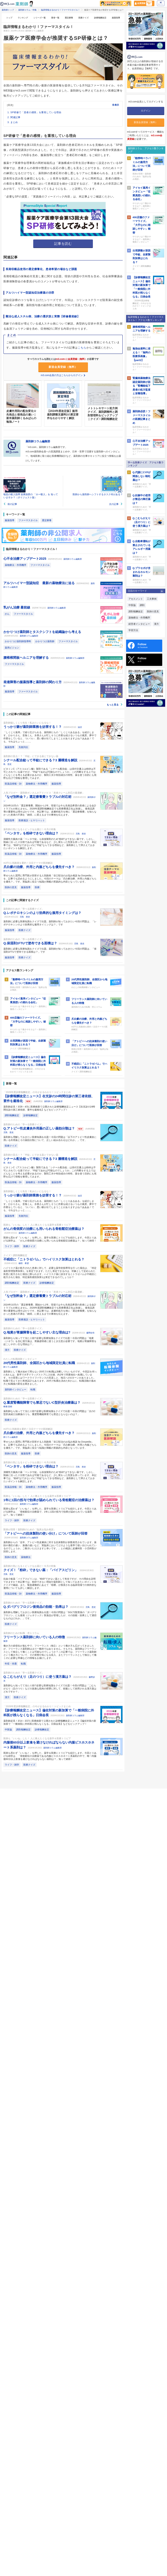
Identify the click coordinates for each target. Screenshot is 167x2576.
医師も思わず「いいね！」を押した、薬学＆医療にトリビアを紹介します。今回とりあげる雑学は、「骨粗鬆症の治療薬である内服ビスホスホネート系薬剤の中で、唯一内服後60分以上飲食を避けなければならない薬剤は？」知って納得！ (49, 1756)
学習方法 (133, 630)
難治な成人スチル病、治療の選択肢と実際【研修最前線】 (43, 316)
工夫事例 (151, 598)
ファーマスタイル (28, 520)
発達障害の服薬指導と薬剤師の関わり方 (33, 682)
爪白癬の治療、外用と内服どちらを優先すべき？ (39, 867)
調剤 (142, 605)
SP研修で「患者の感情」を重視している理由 (35, 112)
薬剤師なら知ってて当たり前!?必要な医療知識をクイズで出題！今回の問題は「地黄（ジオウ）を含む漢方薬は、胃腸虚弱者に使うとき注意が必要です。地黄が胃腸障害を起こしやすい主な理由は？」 (49, 1341)
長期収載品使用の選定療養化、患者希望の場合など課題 (41, 269)
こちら (82, 347)
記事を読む (63, 243)
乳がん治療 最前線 (17, 607)
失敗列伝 (23, 747)
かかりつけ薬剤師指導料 (18, 641)
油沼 (80, 727)
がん (7, 613)
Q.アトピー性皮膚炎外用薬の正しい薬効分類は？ (39, 1128)
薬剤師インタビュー (15, 1389)
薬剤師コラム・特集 (27, 10)
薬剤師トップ (8, 10)
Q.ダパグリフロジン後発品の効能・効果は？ (36, 1606)
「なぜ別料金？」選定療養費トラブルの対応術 (37, 797)
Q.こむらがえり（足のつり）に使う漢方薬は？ (37, 1676)
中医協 (8, 1729)
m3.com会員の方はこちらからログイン (63, 375)
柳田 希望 (24, 1263)
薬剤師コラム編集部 (72, 559)
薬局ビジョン (12, 647)
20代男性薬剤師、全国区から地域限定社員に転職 (39, 1363)
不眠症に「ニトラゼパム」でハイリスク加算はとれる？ (43, 1259)
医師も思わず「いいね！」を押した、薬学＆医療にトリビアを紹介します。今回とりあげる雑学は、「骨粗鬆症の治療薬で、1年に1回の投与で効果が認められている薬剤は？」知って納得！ (49, 1511)
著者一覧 (55, 18)
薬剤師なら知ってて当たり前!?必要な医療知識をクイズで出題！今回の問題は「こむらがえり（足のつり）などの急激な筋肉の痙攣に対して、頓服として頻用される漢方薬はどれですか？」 (49, 1688)
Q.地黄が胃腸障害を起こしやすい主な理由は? (37, 1332)
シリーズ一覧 (39, 18)
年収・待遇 (11, 1663)
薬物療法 (26, 1557)
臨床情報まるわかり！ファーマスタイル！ (60, 10)
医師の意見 (11, 887)
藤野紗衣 (90, 1333)
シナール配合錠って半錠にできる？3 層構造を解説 (40, 760)
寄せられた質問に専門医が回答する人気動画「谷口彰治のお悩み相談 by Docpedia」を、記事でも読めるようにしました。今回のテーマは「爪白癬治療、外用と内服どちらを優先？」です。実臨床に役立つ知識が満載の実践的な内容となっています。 (49, 878)
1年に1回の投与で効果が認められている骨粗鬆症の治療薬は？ (48, 1500)
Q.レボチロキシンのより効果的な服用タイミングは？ (42, 913)
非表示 (115, 105)
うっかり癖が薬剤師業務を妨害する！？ (33, 727)
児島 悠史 (81, 833)
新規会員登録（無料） (63, 366)
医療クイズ (83, 18)
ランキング (23, 18)
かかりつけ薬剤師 (44, 641)
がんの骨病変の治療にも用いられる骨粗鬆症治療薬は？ (43, 1229)
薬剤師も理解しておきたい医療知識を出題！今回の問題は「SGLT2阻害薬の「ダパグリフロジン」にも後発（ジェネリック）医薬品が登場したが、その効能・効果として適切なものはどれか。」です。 (50, 1615)
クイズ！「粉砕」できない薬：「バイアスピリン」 (41, 1570)
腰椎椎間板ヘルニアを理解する (26, 657)
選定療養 (69, 18)
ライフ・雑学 (12, 1246)
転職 (33, 1389)
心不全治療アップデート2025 (25, 558)
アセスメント (135, 598)
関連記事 (15, 117)
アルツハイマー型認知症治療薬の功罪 (30, 292)
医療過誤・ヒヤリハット (32, 820)
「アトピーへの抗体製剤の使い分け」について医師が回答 (45, 1533)
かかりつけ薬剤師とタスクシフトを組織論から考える (42, 632)
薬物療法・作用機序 (15, 565)
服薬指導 (116, 18)
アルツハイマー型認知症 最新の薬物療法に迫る (39, 583)
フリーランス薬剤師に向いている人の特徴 (34, 1637)
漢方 (7, 1350)
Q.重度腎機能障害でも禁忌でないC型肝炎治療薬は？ (42, 1402)
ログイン (160, 3)
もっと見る (115, 704)
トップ (9, 18)
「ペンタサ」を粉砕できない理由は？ (31, 833)
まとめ (14, 122)
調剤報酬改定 (12, 1115)
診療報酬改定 (100, 18)
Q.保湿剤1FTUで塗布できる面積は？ (30, 943)
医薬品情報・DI (13, 783)
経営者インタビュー (139, 624)
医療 (37, 887)
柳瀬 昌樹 (7, 1406)
